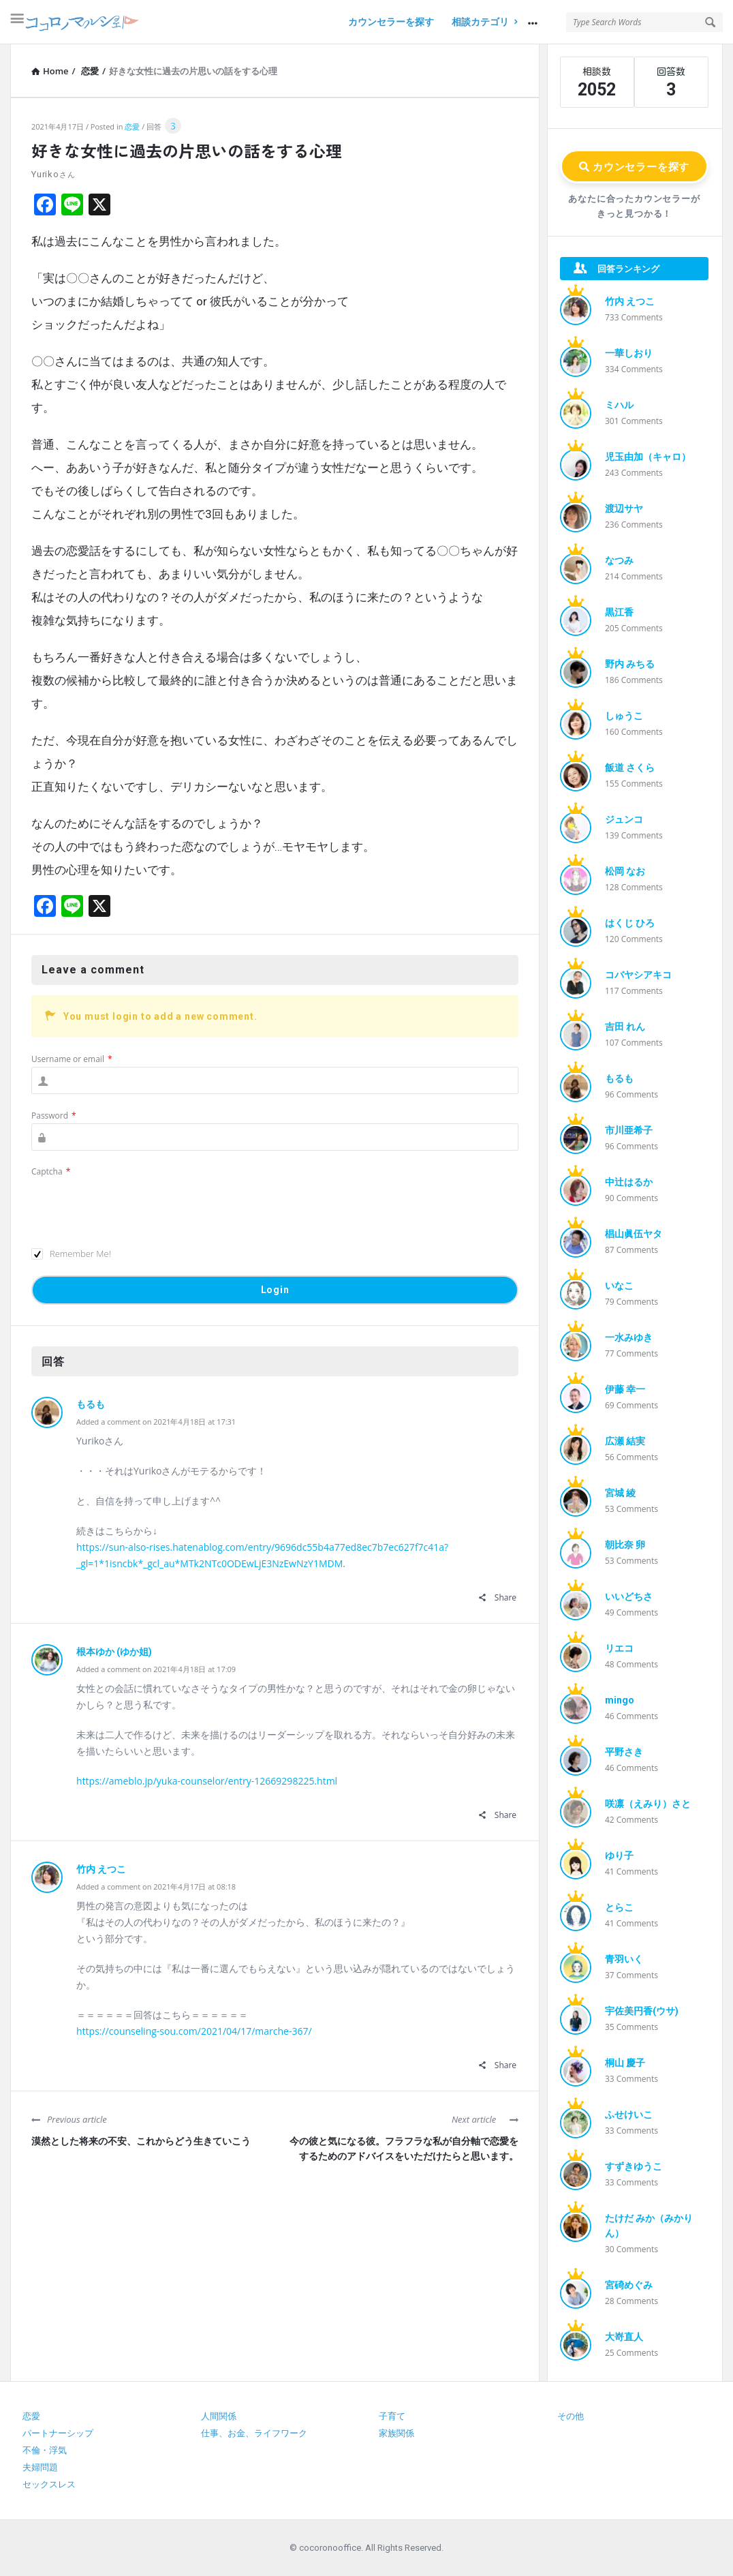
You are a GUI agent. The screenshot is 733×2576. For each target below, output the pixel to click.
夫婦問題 (40, 2467)
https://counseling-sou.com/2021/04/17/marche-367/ (194, 2031)
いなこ (619, 1285)
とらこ (619, 1907)
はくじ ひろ (630, 923)
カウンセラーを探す (391, 21)
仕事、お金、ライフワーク (254, 2433)
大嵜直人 (624, 2336)
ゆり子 (619, 1855)
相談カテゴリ (484, 21)
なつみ (619, 560)
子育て (392, 2416)
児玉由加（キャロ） (648, 456)
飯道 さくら (630, 767)
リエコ (619, 1648)
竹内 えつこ (101, 1869)
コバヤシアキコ (638, 974)
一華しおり (629, 353)
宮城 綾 (620, 1492)
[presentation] (134, 1205)
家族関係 (396, 2433)
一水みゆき (629, 1337)
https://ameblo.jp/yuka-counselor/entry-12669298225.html (206, 1780)
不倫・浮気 (44, 2450)
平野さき (624, 1751)
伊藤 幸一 (625, 1389)
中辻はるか (629, 1182)
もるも (90, 1404)
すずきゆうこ (633, 2166)
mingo (619, 1700)
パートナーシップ (57, 2433)
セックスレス (49, 2484)
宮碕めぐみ (629, 2284)
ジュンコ (624, 819)
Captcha (50, 1171)
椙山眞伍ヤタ (633, 1233)
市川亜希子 (629, 1130)
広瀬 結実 (625, 1441)
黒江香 (619, 612)
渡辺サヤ (624, 508)
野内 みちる (630, 663)
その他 (570, 2416)
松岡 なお (625, 871)
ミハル (619, 404)
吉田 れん (625, 1026)
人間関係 (218, 2416)
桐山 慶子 (625, 2062)
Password (53, 1115)
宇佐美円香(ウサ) (642, 2010)
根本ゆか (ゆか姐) (114, 1651)
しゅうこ (624, 715)
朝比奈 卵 (625, 1544)
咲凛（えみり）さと (648, 1803)
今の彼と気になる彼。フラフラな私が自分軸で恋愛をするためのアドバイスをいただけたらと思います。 (404, 2149)
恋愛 (132, 126)
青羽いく (624, 1959)
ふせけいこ (629, 2114)
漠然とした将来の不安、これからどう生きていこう (141, 2141)
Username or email (71, 1059)
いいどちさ (629, 1596)
